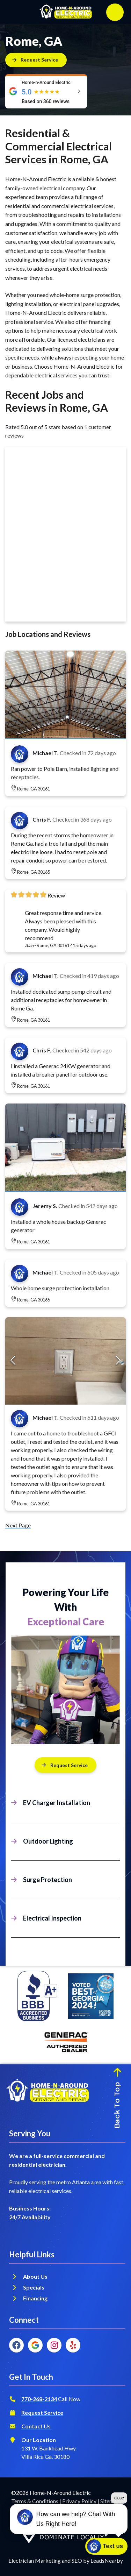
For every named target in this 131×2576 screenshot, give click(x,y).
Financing (36, 2298)
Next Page (18, 1525)
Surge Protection (47, 1879)
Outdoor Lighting (48, 1841)
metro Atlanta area (78, 2182)
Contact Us (36, 2426)
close (119, 2521)
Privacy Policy (79, 2501)
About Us (35, 2276)
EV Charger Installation (56, 1803)
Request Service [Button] (64, 1765)
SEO (77, 2560)
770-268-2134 (39, 2399)
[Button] (36, 60)
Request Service (42, 2412)
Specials (33, 2287)
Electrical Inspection (52, 1918)
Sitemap (110, 2501)
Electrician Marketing (34, 2560)
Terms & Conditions (34, 2501)
